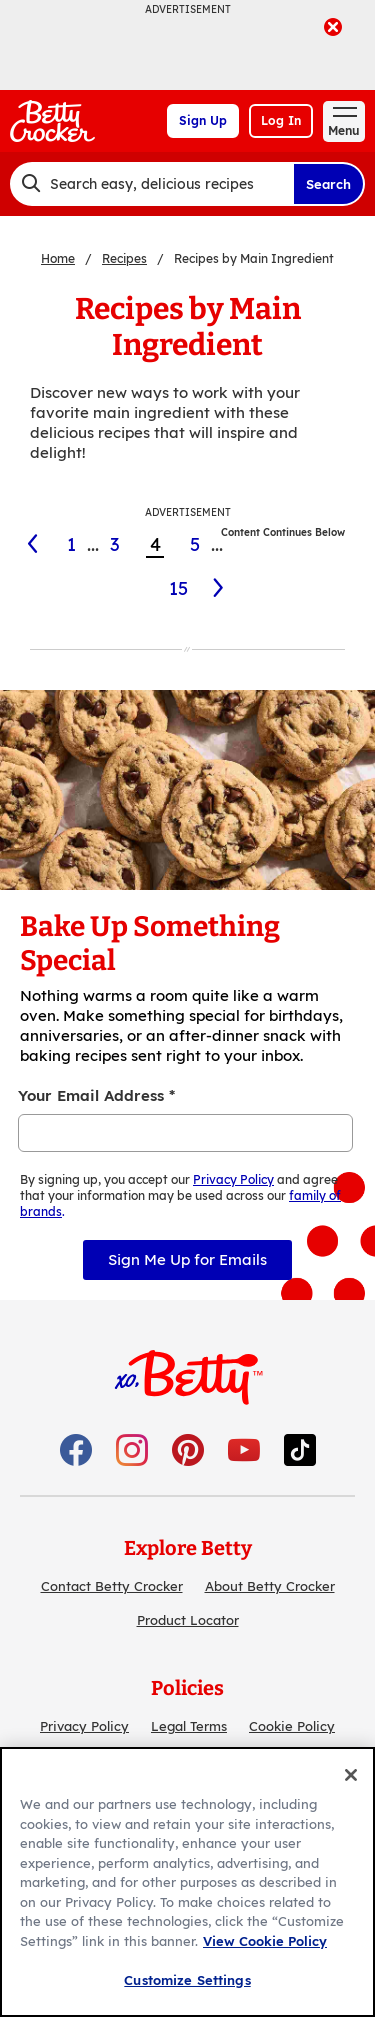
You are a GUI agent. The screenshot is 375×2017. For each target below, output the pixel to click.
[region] (187, 1882)
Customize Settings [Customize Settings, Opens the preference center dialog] (187, 1980)
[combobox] (151, 184)
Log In (281, 120)
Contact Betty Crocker (112, 1586)
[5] (219, 588)
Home (58, 258)
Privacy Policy (84, 1726)
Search (328, 184)
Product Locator (188, 1620)
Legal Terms (189, 1726)
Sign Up (203, 120)
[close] (333, 29)
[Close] (351, 1775)
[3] (30, 544)
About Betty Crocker (270, 1586)
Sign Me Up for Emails (187, 1259)
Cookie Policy (292, 1726)
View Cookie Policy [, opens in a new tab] (265, 1941)
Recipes (124, 258)
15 (178, 588)
